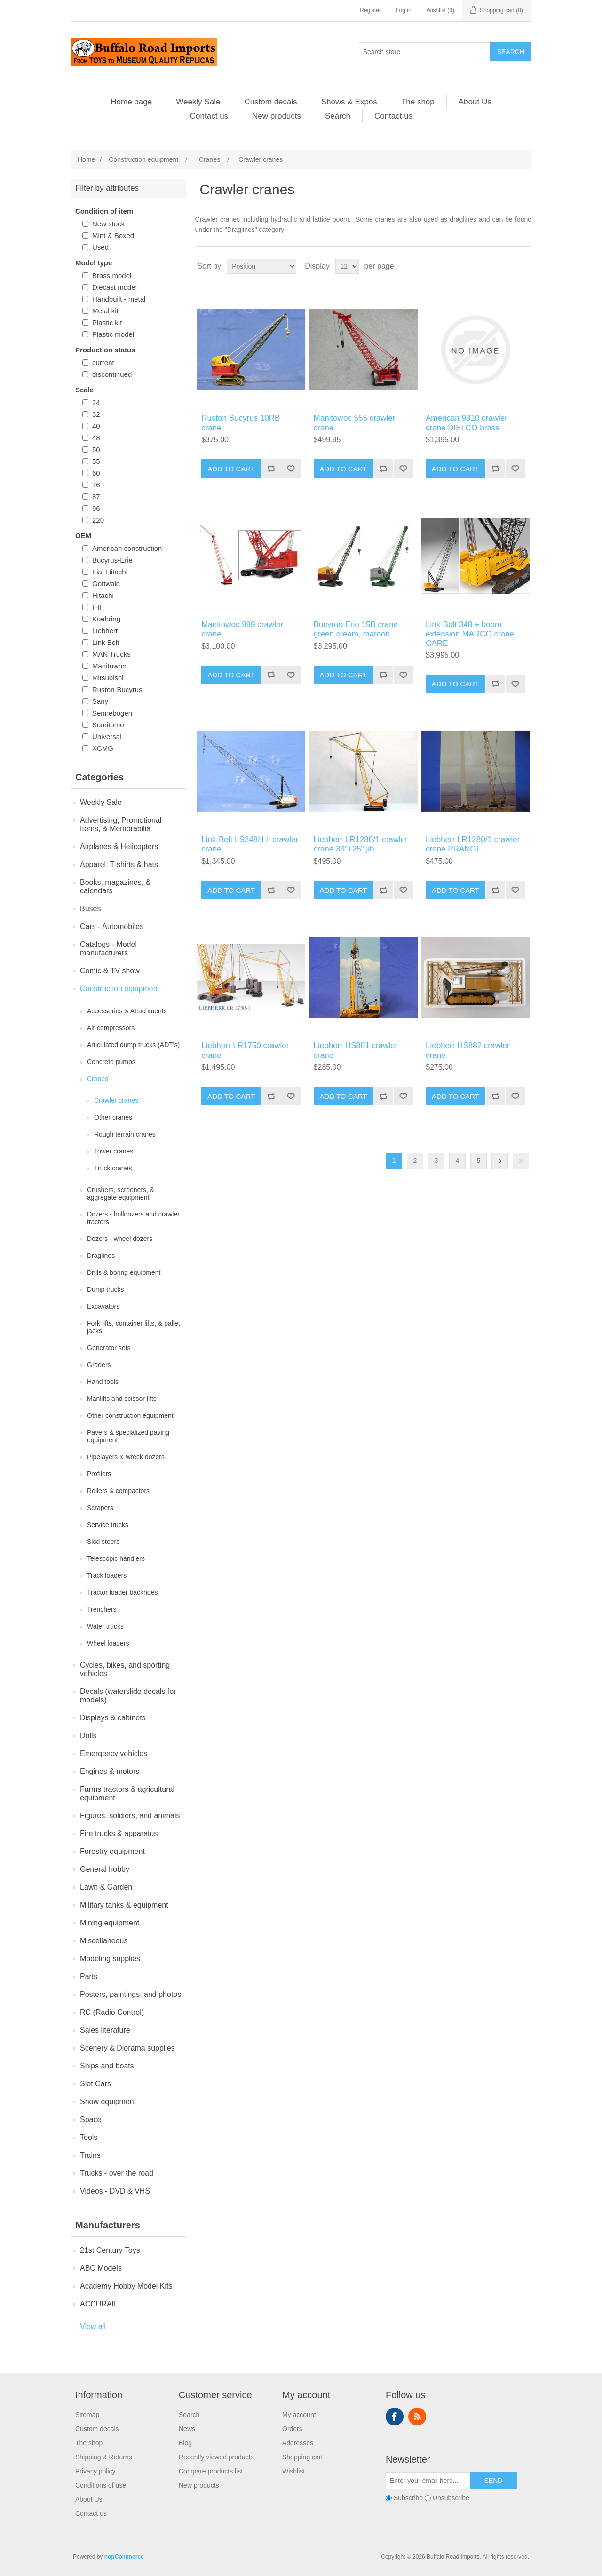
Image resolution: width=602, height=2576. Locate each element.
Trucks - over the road (116, 2173)
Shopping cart (302, 2457)
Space (90, 2119)
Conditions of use (100, 2485)
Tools (88, 2137)
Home (86, 159)
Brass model (111, 275)
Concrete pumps (111, 1061)
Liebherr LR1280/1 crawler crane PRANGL (473, 844)
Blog (185, 2443)
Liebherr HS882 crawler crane (468, 1050)
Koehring (106, 619)
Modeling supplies (110, 1959)
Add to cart (231, 469)
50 (96, 449)
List (523, 266)
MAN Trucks (111, 654)
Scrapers (100, 1507)
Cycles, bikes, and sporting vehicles (125, 1669)
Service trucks (107, 1524)
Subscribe (408, 2498)
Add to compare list (271, 468)
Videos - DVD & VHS (115, 2191)
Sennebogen (112, 713)
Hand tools (103, 1381)
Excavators (103, 1306)
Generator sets (109, 1348)
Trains (90, 2155)
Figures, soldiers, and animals (130, 1816)
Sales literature (105, 2030)
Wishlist (293, 2471)
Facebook (395, 2416)
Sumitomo (108, 725)
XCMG (102, 748)
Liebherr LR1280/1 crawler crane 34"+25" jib (361, 844)
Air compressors (111, 1028)
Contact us (209, 115)
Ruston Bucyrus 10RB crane (240, 422)
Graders (99, 1364)
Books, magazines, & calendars (115, 886)
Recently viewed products (216, 2457)
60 (96, 473)
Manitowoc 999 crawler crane (242, 629)
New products (276, 115)
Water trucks (105, 1626)
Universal (107, 736)
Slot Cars (95, 2084)
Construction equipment (119, 989)
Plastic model (113, 334)
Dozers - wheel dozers (119, 1238)
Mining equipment (109, 1923)
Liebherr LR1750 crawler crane (245, 1050)
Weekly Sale (198, 101)
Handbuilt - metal (118, 299)
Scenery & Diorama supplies (127, 2048)
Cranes (97, 1078)
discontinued (112, 374)
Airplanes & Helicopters (119, 847)
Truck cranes (113, 1168)
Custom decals (270, 101)
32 (96, 414)
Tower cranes (113, 1151)
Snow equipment (108, 2102)
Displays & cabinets (113, 1718)
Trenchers (102, 1609)
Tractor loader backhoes (122, 1592)
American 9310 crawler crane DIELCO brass (466, 422)
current (103, 362)
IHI (96, 607)
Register (370, 10)
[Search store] (425, 51)
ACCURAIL (99, 2304)
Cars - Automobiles (111, 926)
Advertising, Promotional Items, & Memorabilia (120, 824)
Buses (90, 909)
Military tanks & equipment (124, 1905)
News (187, 2429)
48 (96, 438)
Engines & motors (109, 1771)
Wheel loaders (108, 1643)
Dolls (88, 1736)
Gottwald (106, 584)
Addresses (297, 2443)
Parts (88, 1976)
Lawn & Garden (106, 1887)
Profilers (99, 1474)
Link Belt (105, 642)
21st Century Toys (110, 2250)
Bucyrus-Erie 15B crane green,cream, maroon (356, 629)
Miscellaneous (103, 1941)
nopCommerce (124, 2556)
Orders (292, 2429)
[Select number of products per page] (347, 266)
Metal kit (105, 311)
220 (98, 520)
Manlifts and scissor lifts (122, 1398)
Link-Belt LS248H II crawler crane (249, 844)
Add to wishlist (291, 468)
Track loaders (107, 1575)
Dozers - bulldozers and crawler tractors (133, 1217)
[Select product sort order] (261, 266)
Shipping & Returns (103, 2457)
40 (96, 426)
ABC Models (101, 2268)
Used (100, 247)
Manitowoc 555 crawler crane (355, 422)
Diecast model (114, 287)
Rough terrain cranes (125, 1134)
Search (510, 52)
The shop (418, 101)
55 (96, 461)
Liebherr (105, 631)
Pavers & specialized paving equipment (128, 1436)
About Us (475, 101)
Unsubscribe (451, 2498)
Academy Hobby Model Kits (126, 2286)
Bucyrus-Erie (112, 560)
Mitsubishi (108, 678)
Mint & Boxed (113, 235)
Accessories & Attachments (127, 1011)
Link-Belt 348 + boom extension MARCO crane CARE (470, 634)
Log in (404, 10)
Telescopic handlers (116, 1558)
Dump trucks (105, 1289)
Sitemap (87, 2414)
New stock (108, 224)
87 (96, 497)
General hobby (104, 1869)
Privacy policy (95, 2471)
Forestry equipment (112, 1851)
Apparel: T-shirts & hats (119, 864)
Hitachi (103, 595)
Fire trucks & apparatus (119, 1833)
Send (493, 2480)
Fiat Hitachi (109, 572)
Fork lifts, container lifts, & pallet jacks (133, 1327)
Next (499, 1161)
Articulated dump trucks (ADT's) (133, 1045)
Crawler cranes (116, 1100)
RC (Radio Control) (112, 2012)
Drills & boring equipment (123, 1272)
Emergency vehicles (113, 1753)
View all (93, 2326)
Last (521, 1161)
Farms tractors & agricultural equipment (127, 1793)
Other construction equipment (130, 1415)
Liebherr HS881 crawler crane (356, 1050)
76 (96, 485)
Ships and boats (107, 2066)
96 (96, 508)
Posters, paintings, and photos (130, 1994)
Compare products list (211, 2471)
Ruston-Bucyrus (117, 689)
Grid (506, 266)
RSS (417, 2416)
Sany (100, 701)
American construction (127, 548)
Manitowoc (109, 666)
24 (96, 402)
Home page (131, 101)
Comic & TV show (110, 971)
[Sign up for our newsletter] (428, 2480)
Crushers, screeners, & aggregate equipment (120, 1193)
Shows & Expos (349, 101)
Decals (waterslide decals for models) (128, 1695)
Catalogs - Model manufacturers (108, 948)
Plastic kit (107, 322)
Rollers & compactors (118, 1491)
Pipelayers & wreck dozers (126, 1457)
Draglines (101, 1255)
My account (299, 2414)
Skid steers (103, 1541)
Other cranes (113, 1117)
